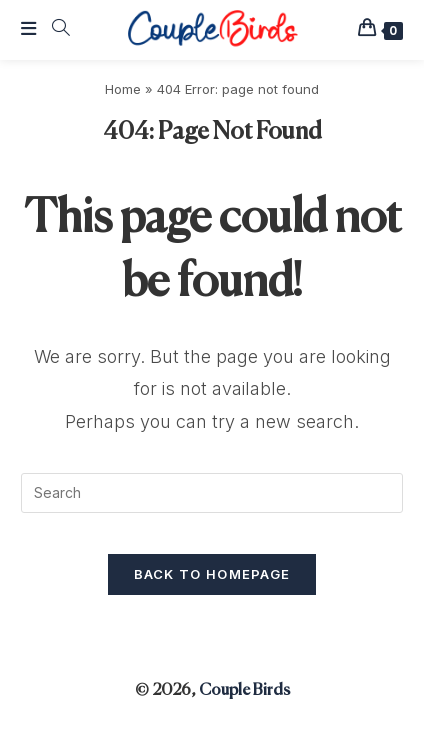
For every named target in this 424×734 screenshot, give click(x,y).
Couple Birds (244, 691)
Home (123, 89)
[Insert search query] (212, 493)
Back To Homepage (212, 574)
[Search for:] (54, 30)
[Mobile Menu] (29, 30)
